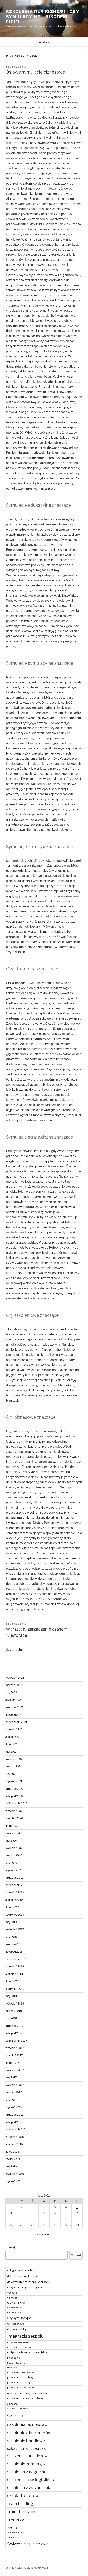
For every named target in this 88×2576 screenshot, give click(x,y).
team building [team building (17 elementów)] (20, 2503)
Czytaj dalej (14, 1649)
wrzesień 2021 (14, 1729)
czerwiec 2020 (14, 1833)
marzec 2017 (13, 2092)
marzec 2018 (13, 2010)
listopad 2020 (14, 1796)
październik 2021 (16, 1722)
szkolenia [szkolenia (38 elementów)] (17, 2416)
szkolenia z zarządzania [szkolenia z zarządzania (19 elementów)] (29, 2487)
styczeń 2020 (13, 1870)
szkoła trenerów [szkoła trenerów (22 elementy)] (23, 2495)
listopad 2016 (14, 2122)
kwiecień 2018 (14, 2003)
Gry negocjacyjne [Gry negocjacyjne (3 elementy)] (14, 2308)
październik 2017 (16, 2040)
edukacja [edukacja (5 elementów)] (12, 2292)
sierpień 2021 (14, 1736)
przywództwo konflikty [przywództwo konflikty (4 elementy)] (18, 2382)
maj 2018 (11, 1996)
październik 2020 (16, 1803)
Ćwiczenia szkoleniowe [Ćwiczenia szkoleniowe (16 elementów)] (28, 2543)
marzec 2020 (13, 1855)
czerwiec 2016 (14, 2159)
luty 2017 (11, 2099)
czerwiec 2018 (14, 1988)
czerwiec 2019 (14, 1914)
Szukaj (10, 2247)
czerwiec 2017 (14, 2070)
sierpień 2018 (14, 1974)
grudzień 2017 (14, 2025)
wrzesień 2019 (14, 1892)
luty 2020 (11, 1863)
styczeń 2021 (13, 1781)
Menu (44, 41)
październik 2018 (16, 1959)
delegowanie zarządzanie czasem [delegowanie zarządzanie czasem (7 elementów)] (28, 2282)
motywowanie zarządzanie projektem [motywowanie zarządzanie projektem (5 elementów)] (28, 2352)
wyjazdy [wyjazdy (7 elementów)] (12, 2527)
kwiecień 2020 (14, 1848)
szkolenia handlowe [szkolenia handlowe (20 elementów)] (26, 2440)
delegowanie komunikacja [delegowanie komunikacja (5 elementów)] (22, 2270)
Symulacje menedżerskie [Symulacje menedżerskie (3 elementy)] (17, 2409)
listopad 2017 (14, 2033)
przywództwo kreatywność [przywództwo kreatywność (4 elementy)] (20, 2387)
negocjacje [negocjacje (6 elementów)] (13, 2357)
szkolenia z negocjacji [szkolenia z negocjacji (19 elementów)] (27, 2471)
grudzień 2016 (14, 2114)
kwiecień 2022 (14, 1677)
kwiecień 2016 (14, 2173)
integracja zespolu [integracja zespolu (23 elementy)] (25, 2336)
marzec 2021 (13, 1766)
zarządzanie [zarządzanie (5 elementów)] (14, 2537)
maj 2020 (11, 1840)
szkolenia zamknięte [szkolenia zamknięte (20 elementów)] (27, 2463)
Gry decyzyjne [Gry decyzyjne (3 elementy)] (13, 2298)
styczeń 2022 (13, 1699)
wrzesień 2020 (14, 1811)
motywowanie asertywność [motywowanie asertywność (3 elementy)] (18, 2342)
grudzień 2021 (14, 1707)
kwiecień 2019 (14, 1929)
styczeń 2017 (13, 2107)
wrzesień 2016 (14, 2137)
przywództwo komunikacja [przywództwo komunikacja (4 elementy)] (20, 2377)
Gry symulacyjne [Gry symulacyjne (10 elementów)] (19, 2318)
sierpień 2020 (14, 1818)
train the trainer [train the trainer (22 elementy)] (22, 2511)
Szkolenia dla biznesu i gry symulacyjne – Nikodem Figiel (42, 16)
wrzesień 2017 (14, 2048)
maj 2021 (11, 1751)
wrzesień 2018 (14, 1966)
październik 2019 (16, 1885)
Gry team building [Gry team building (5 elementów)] (17, 2329)
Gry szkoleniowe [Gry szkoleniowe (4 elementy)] (15, 2324)
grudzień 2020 (14, 1788)
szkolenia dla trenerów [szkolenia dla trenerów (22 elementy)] (29, 2432)
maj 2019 (11, 1922)
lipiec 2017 (12, 2062)
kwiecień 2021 (14, 1759)
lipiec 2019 (12, 1907)
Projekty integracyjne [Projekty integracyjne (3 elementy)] (16, 2363)
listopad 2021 (13, 1714)
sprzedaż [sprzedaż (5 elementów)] (12, 2403)
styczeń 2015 (13, 2181)
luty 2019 (11, 1937)
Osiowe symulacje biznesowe (35, 72)
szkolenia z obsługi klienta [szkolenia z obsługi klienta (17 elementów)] (31, 2479)
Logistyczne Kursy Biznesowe (45, 178)
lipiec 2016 (12, 2151)
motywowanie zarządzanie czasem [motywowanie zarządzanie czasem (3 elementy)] (21, 2347)
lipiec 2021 (12, 1744)
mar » (47, 2234)
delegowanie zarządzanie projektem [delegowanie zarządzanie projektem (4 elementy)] (25, 2287)
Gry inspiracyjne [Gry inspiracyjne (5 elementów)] (16, 2302)
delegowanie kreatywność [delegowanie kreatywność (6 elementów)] (22, 2276)
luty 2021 (11, 1774)
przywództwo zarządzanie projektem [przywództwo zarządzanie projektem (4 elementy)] (25, 2398)
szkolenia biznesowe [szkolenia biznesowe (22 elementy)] (27, 2424)
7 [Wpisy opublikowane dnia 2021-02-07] (77, 2207)
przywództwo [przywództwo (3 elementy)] (12, 2367)
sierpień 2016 (14, 2144)
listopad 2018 (14, 1951)
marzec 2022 (13, 1685)
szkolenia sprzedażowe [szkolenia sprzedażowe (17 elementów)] (28, 2456)
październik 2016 (16, 2129)
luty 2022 (11, 1692)
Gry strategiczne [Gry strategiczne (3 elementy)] (14, 2312)
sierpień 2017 (14, 2055)
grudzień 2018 (14, 1944)
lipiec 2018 (12, 1981)
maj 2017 (11, 2077)
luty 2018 (11, 2018)
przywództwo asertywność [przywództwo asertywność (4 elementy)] (20, 2372)
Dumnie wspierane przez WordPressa (26, 2567)
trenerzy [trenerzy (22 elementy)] (15, 2519)
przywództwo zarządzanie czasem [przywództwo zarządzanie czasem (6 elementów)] (27, 2393)
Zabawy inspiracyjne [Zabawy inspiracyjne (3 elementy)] (15, 2532)
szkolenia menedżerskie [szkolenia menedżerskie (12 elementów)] (26, 2448)
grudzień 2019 (14, 1877)
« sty (40, 2234)
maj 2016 (11, 2166)
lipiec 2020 (12, 1825)
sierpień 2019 (14, 1899)
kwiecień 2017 (14, 2085)
